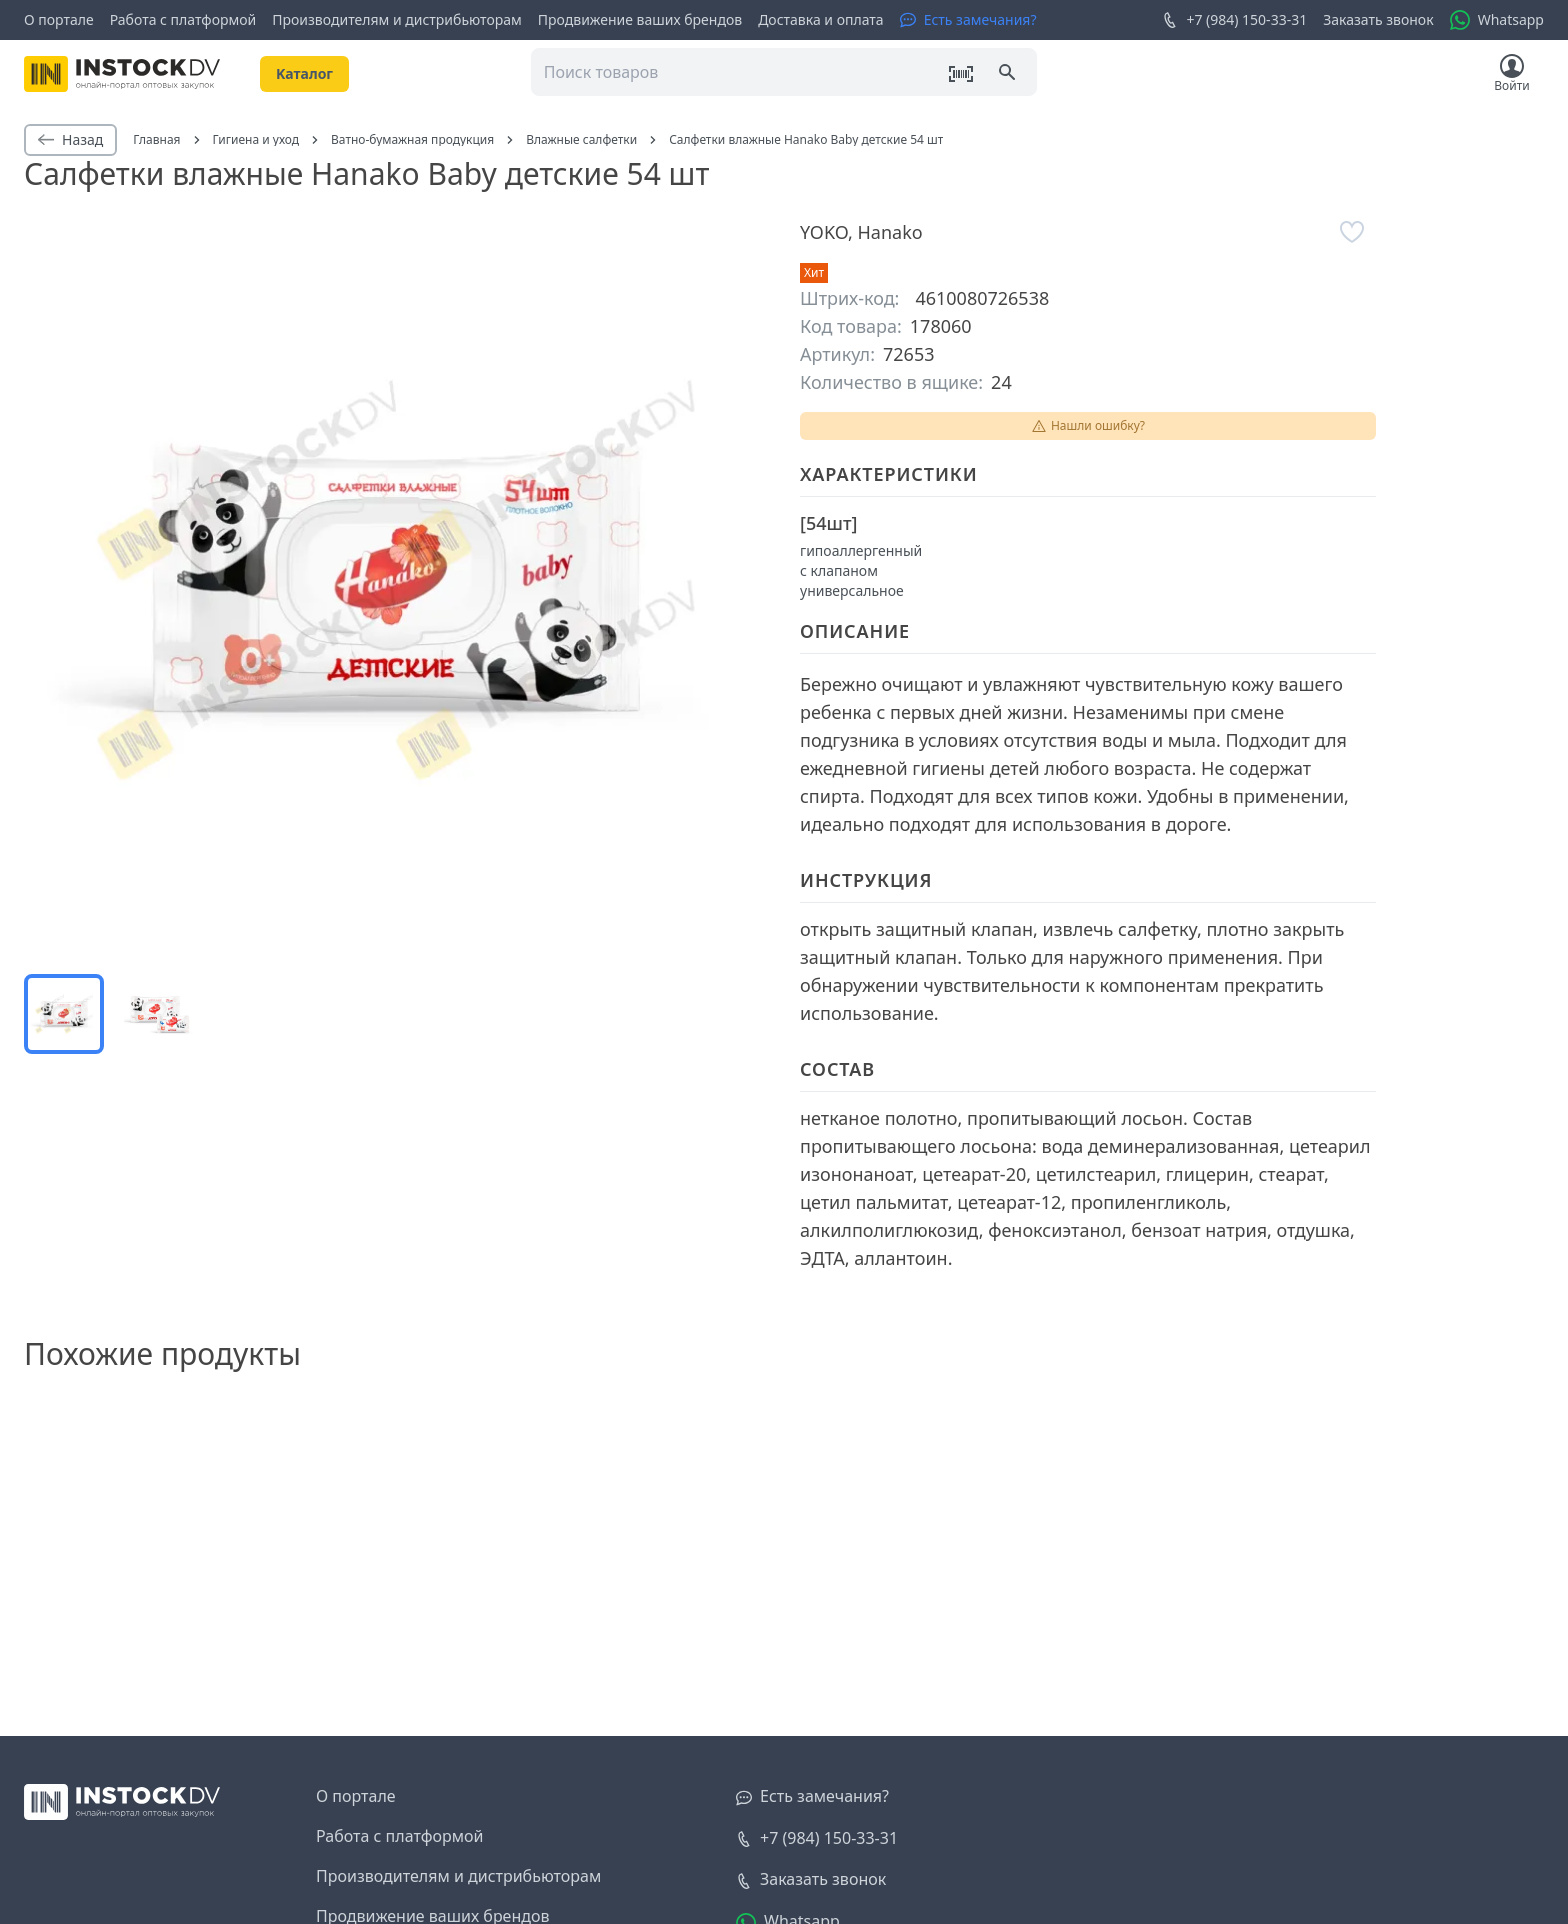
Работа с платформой (183, 19)
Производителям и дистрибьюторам (397, 19)
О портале (59, 19)
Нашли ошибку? (1088, 425)
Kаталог (304, 73)
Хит (814, 272)
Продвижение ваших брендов (640, 19)
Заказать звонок (1378, 19)
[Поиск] (1009, 74)
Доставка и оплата (820, 19)
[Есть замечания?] (968, 20)
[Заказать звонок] (811, 1880)
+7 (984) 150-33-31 (1234, 20)
